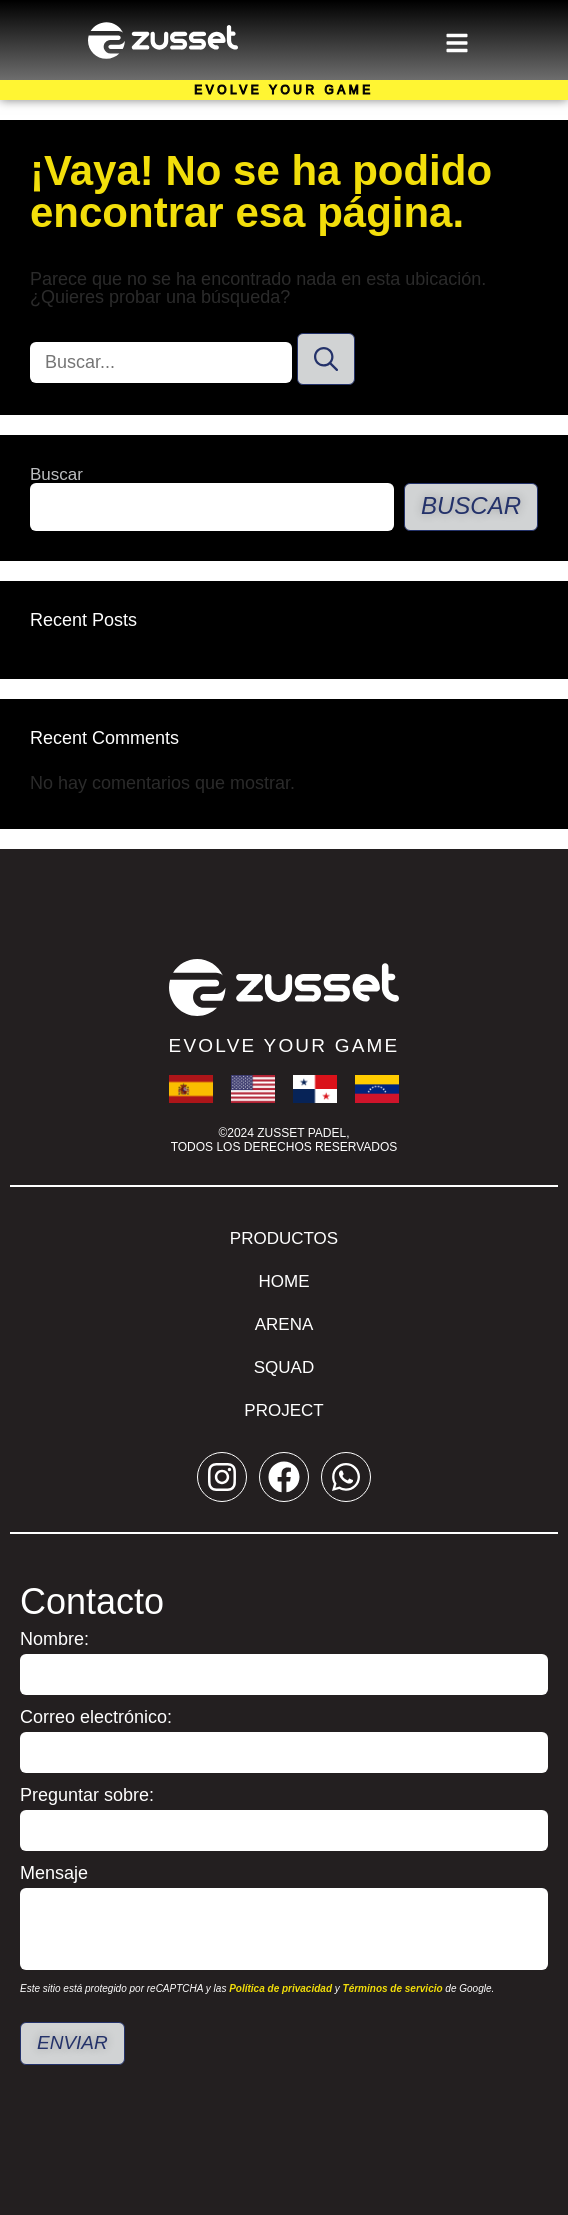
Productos (284, 1238)
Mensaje (54, 1873)
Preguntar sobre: (87, 1795)
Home (284, 1281)
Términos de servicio (393, 1988)
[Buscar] (326, 359)
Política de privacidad (280, 1988)
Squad (284, 1367)
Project (283, 1410)
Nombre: (54, 1639)
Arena (284, 1324)
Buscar (56, 474)
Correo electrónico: (96, 1717)
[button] (457, 40)
